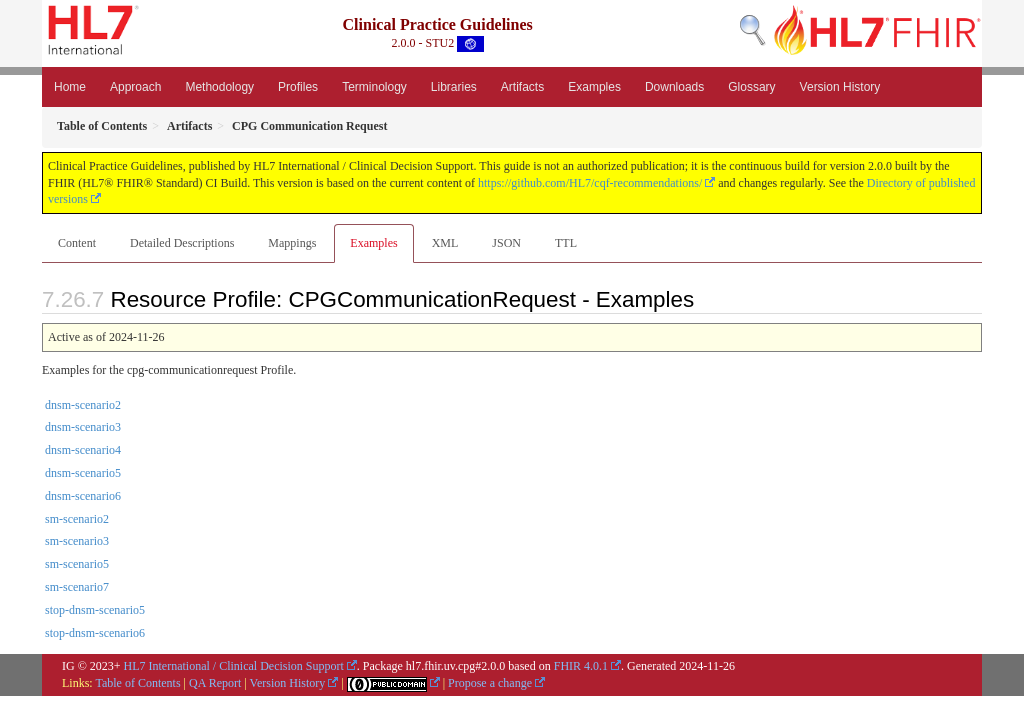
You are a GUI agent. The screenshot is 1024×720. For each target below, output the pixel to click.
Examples (594, 87)
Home (70, 87)
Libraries (454, 87)
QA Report (215, 683)
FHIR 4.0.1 (581, 666)
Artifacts (522, 87)
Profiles (298, 87)
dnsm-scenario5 (83, 473)
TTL (566, 243)
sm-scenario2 (77, 519)
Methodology (219, 87)
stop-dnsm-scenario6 (95, 633)
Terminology (374, 87)
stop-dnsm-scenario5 (95, 610)
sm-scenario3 (77, 541)
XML (445, 243)
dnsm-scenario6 (83, 496)
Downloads (674, 87)
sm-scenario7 (77, 587)
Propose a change (490, 683)
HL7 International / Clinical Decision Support (234, 666)
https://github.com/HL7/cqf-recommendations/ (590, 183)
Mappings (292, 243)
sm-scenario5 (77, 564)
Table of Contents (137, 683)
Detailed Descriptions (182, 243)
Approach (135, 87)
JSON (506, 243)
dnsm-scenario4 (83, 450)
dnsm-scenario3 (83, 427)
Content (77, 243)
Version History (840, 87)
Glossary (751, 87)
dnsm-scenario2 (83, 405)
